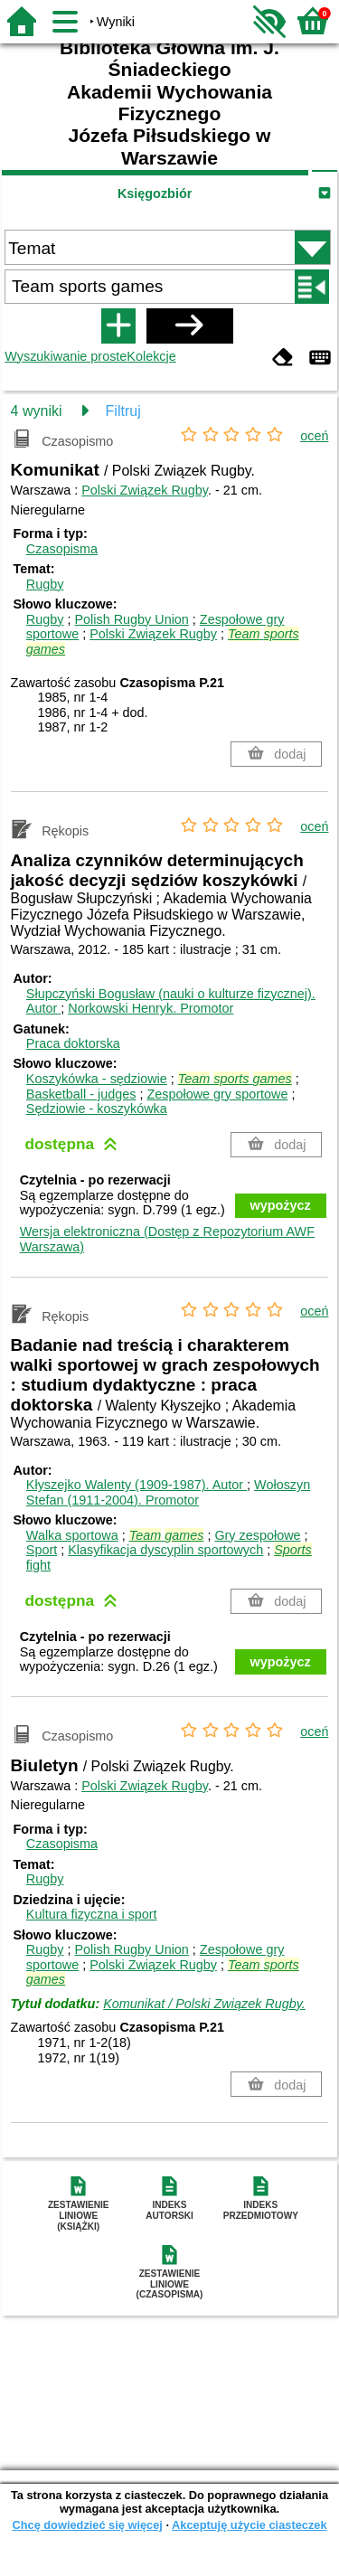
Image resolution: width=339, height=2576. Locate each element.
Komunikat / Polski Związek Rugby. (204, 2003)
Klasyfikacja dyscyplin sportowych (165, 1550)
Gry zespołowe (257, 1535)
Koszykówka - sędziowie (96, 1078)
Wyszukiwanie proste (66, 356)
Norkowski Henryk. (150, 1008)
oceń (314, 436)
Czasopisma (62, 549)
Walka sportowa (72, 1535)
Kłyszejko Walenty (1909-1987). (136, 1484)
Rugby (45, 584)
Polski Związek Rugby (144, 490)
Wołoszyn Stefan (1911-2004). (168, 1492)
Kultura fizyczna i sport (91, 1914)
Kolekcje (151, 356)
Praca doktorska (73, 1043)
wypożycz (280, 1205)
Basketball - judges (81, 1094)
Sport (41, 1550)
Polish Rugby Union (131, 619)
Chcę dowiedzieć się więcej (87, 2525)
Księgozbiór (155, 193)
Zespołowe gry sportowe (216, 1094)
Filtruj (123, 411)
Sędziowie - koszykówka (96, 1108)
